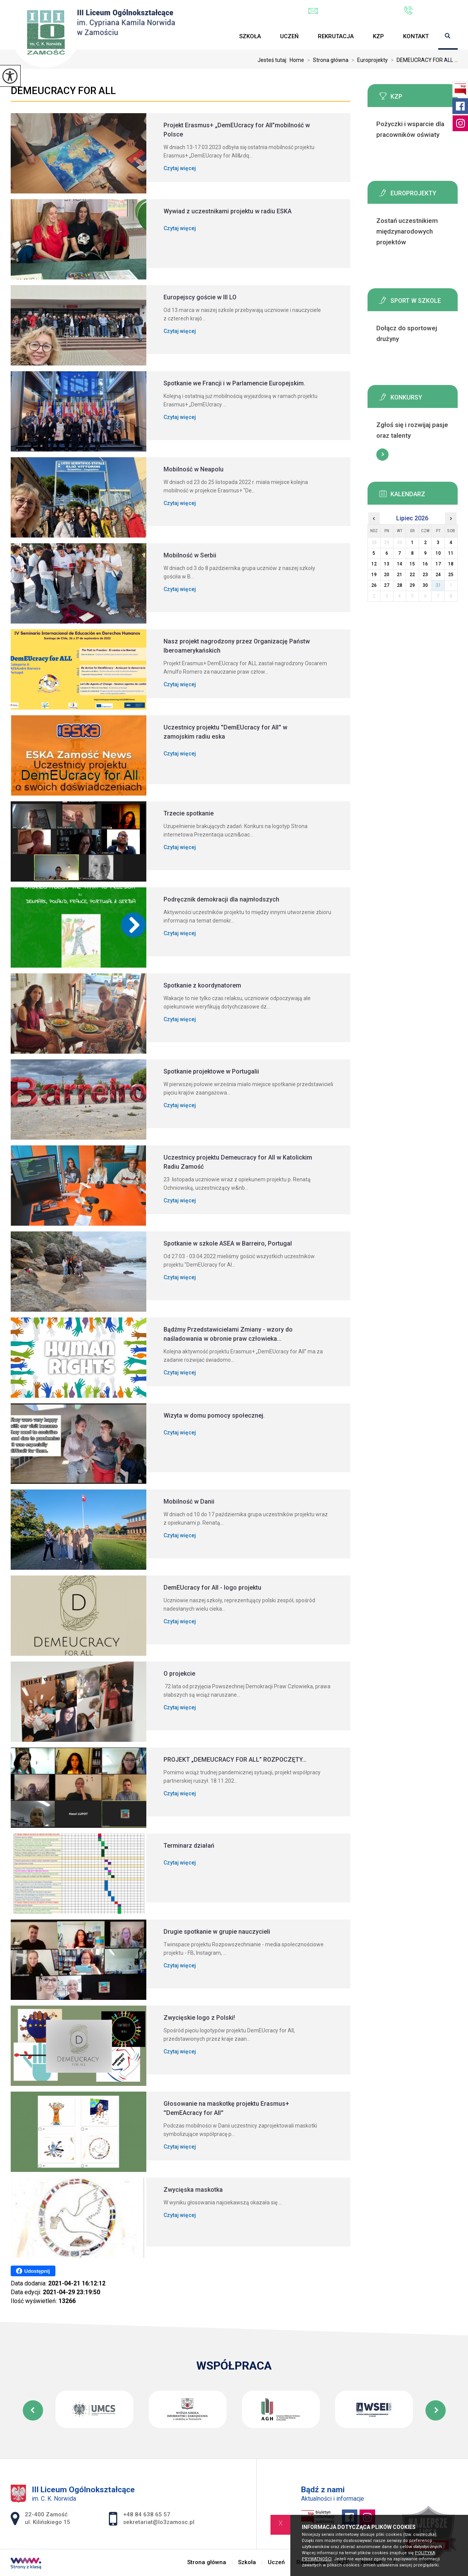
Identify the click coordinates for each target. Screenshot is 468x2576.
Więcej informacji (382, 154)
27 (386, 585)
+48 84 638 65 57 (431, 10)
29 (412, 585)
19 (374, 574)
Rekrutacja (336, 36)
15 (412, 564)
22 (412, 574)
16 (425, 564)
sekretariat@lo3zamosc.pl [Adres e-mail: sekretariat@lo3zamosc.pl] (158, 2522)
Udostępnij (33, 2271)
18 (450, 564)
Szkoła (250, 36)
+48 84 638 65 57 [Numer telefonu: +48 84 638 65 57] (146, 2514)
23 (425, 574)
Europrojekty (368, 60)
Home (297, 60)
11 (450, 553)
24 (438, 574)
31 (438, 585)
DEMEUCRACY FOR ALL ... (423, 60)
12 (374, 564)
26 (374, 585)
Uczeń (289, 36)
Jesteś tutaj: (273, 60)
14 (399, 564)
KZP (378, 36)
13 (386, 564)
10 (438, 553)
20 (386, 574)
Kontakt (416, 36)
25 (450, 574)
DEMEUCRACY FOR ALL (63, 90)
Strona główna (220, 36)
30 (425, 585)
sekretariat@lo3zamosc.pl (348, 11)
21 (399, 574)
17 (438, 564)
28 (399, 585)
